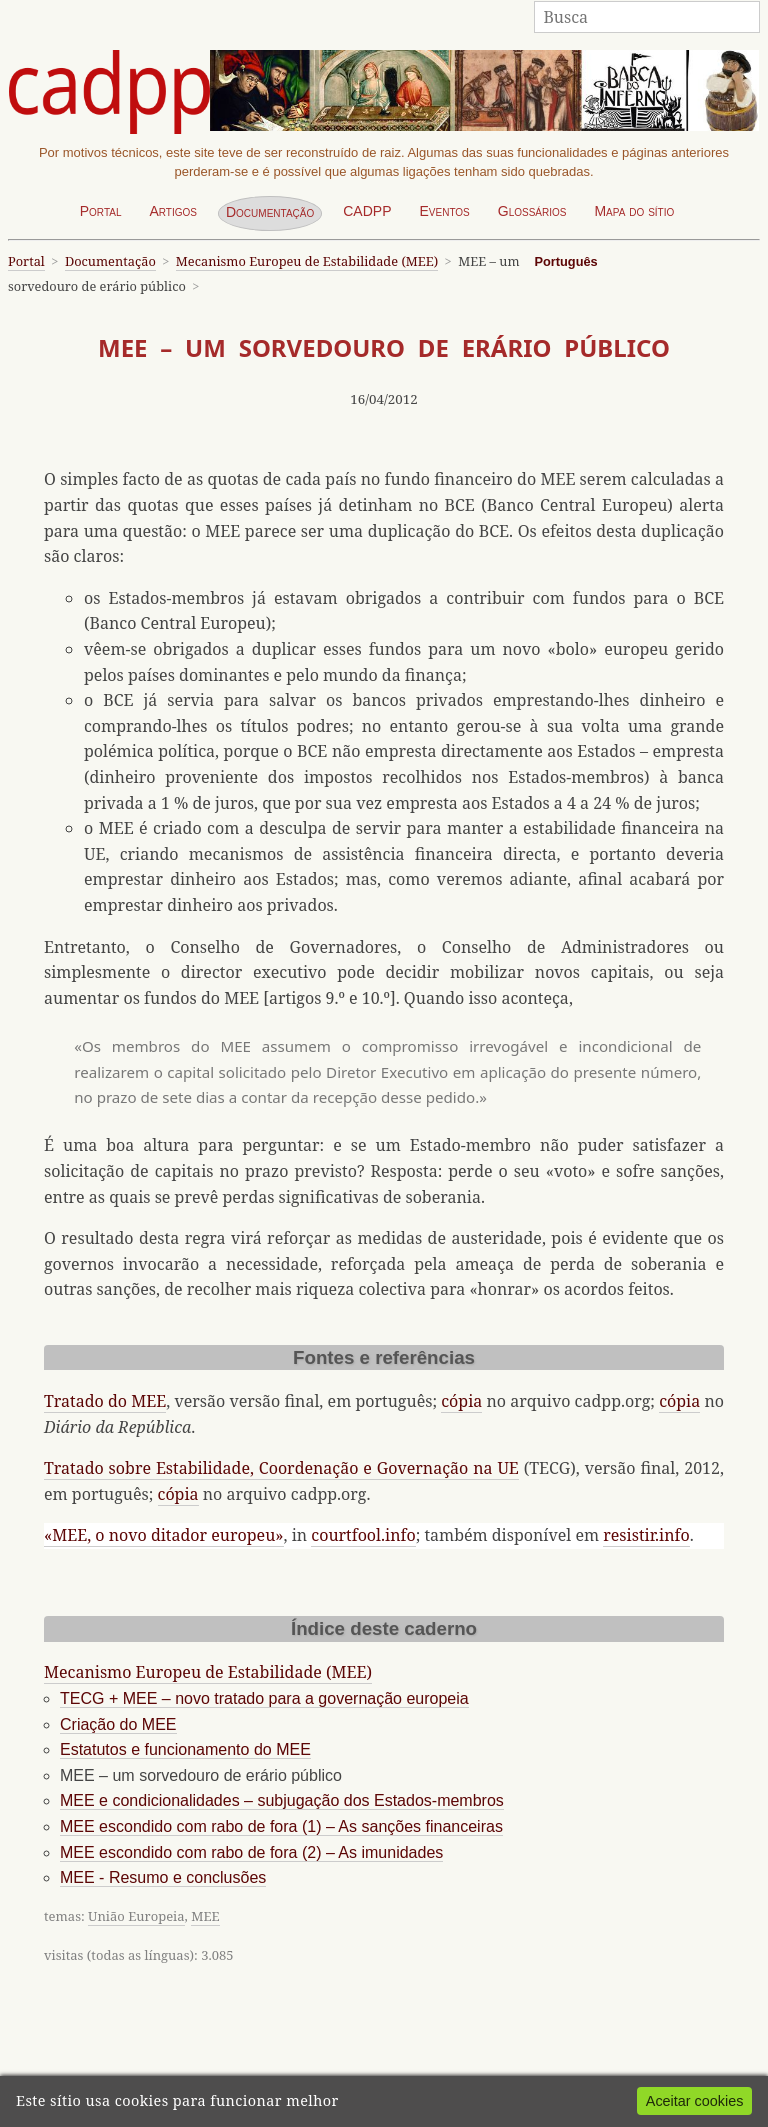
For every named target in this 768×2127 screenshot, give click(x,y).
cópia (461, 1401)
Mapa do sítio (634, 211)
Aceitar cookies (695, 2101)
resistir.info (646, 1535)
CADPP (367, 211)
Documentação (270, 212)
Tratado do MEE (105, 1401)
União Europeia (136, 1916)
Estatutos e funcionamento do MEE (185, 1749)
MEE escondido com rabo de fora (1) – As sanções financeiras (281, 1826)
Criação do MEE (118, 1724)
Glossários (532, 211)
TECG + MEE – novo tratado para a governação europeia (264, 1698)
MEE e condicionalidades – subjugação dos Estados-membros (282, 1800)
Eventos (444, 211)
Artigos (173, 211)
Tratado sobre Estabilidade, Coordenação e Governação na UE (281, 1468)
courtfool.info (363, 1535)
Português (565, 261)
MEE (205, 1916)
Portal (101, 211)
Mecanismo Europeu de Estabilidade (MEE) (307, 261)
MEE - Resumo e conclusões (163, 1877)
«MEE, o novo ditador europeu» (164, 1535)
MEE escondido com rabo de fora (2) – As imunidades (251, 1852)
